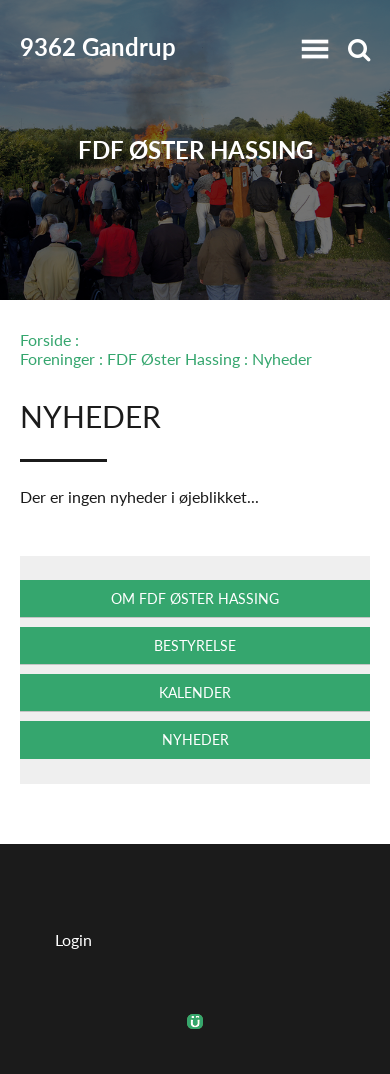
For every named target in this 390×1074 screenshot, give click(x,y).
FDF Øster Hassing (195, 150)
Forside (45, 339)
